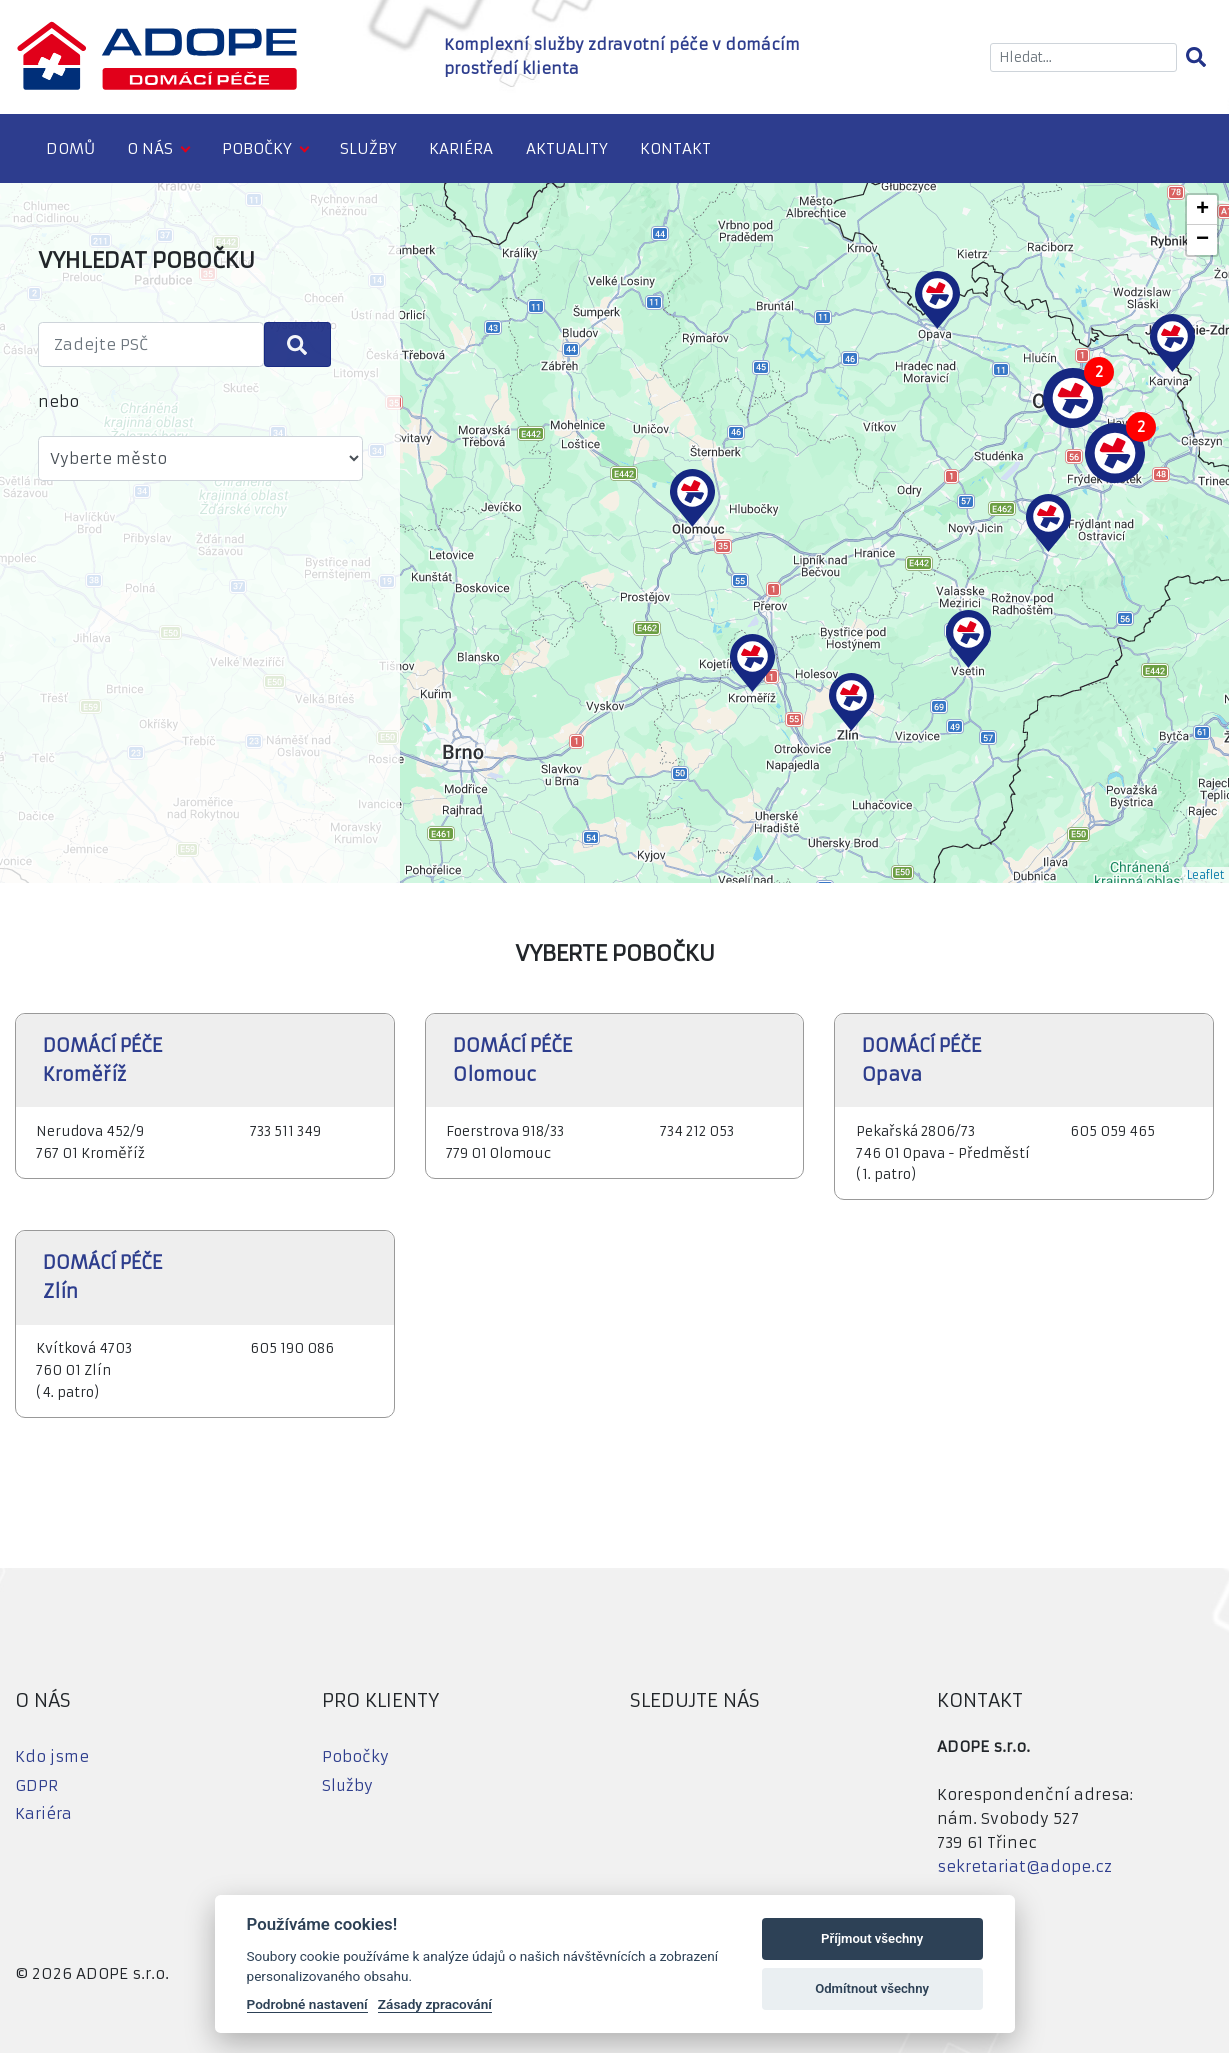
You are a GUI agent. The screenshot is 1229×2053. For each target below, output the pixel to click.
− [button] (1202, 240)
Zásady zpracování (435, 2004)
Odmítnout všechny (872, 1988)
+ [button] (1202, 210)
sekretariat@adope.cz (1024, 1866)
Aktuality (567, 148)
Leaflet (1205, 875)
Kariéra (461, 148)
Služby (368, 148)
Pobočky (257, 148)
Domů (70, 148)
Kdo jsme (52, 1756)
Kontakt (675, 148)
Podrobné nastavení (307, 2004)
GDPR (36, 1785)
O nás (150, 148)
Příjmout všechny (872, 1938)
